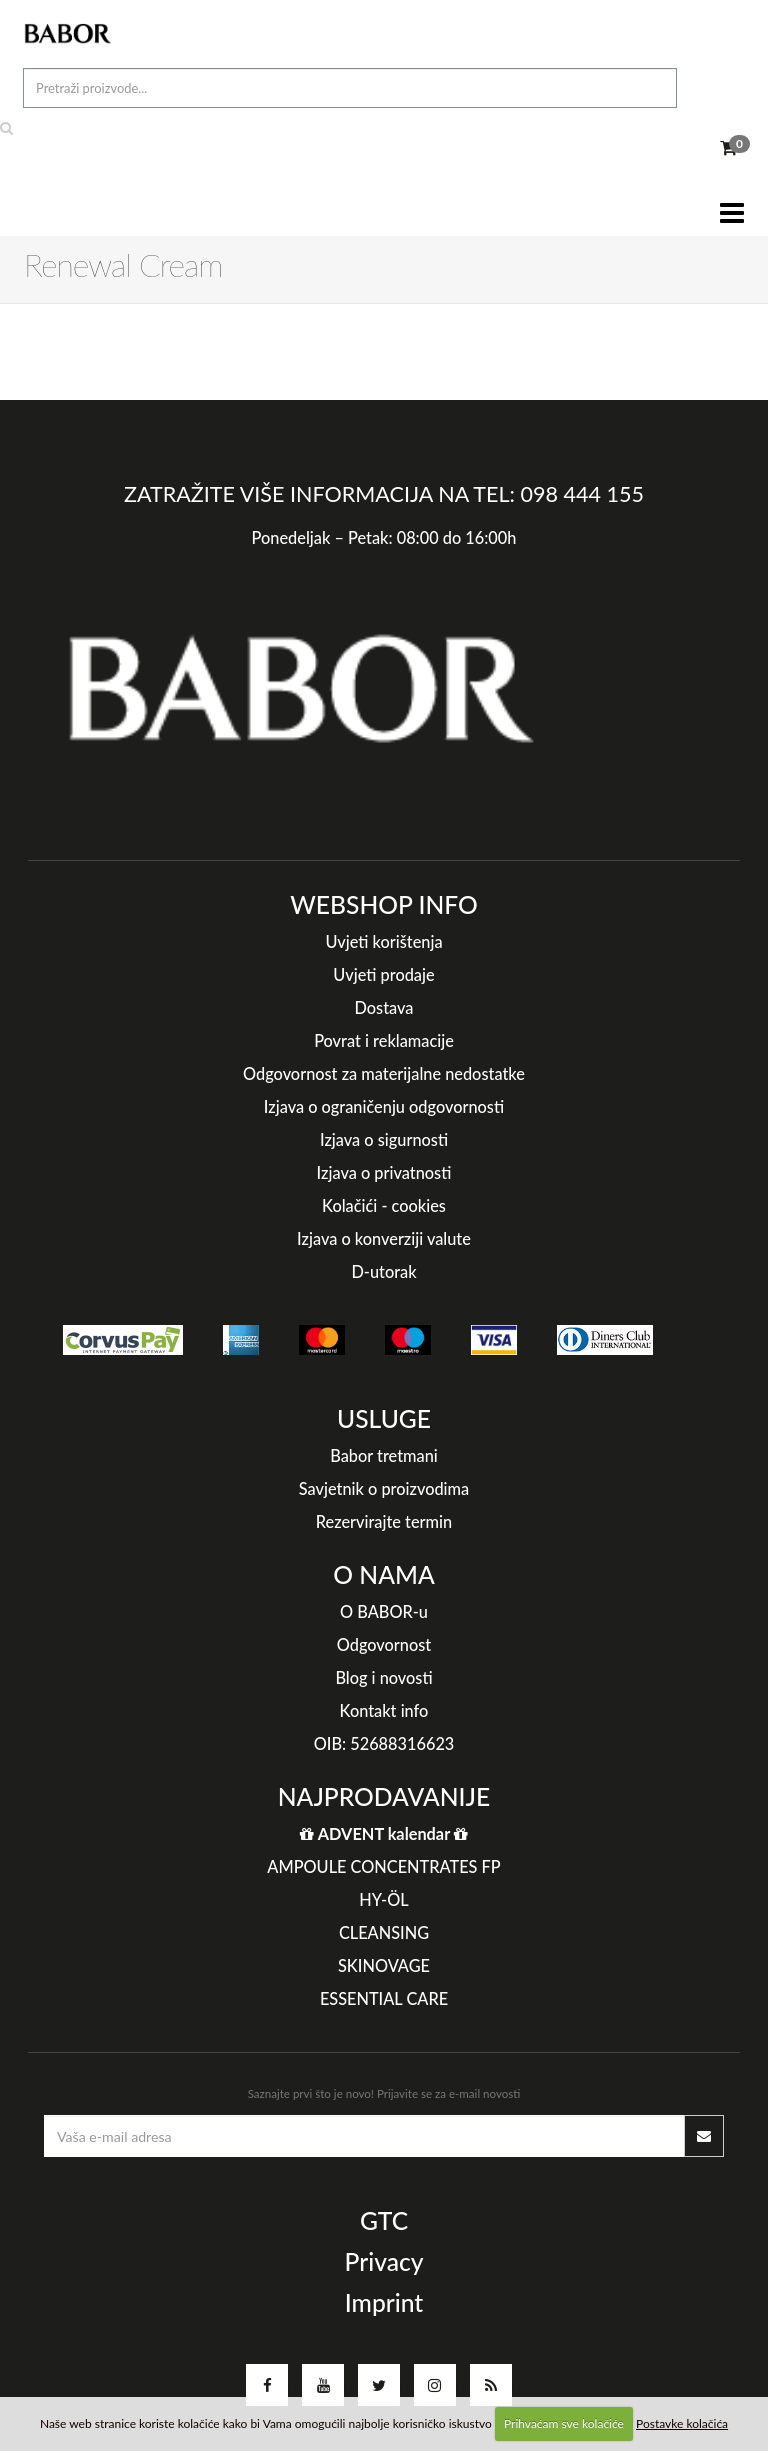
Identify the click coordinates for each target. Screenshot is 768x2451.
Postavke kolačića (682, 2423)
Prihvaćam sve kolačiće (564, 2423)
